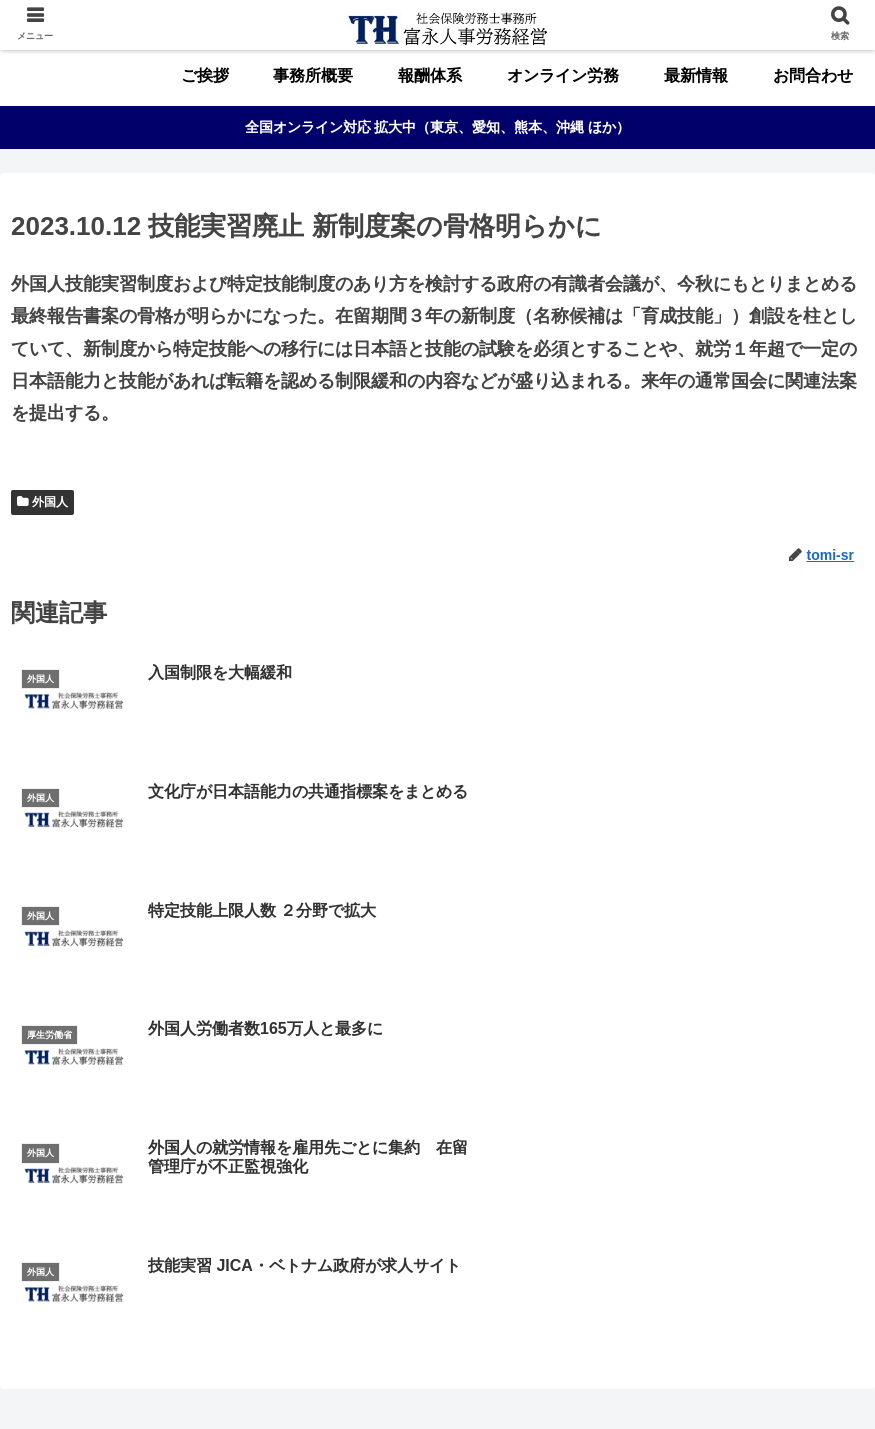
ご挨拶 (210, 1375)
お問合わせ (651, 1375)
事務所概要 (287, 1375)
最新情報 (567, 1375)
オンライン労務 (469, 1375)
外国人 (50, 502)
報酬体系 (371, 1375)
